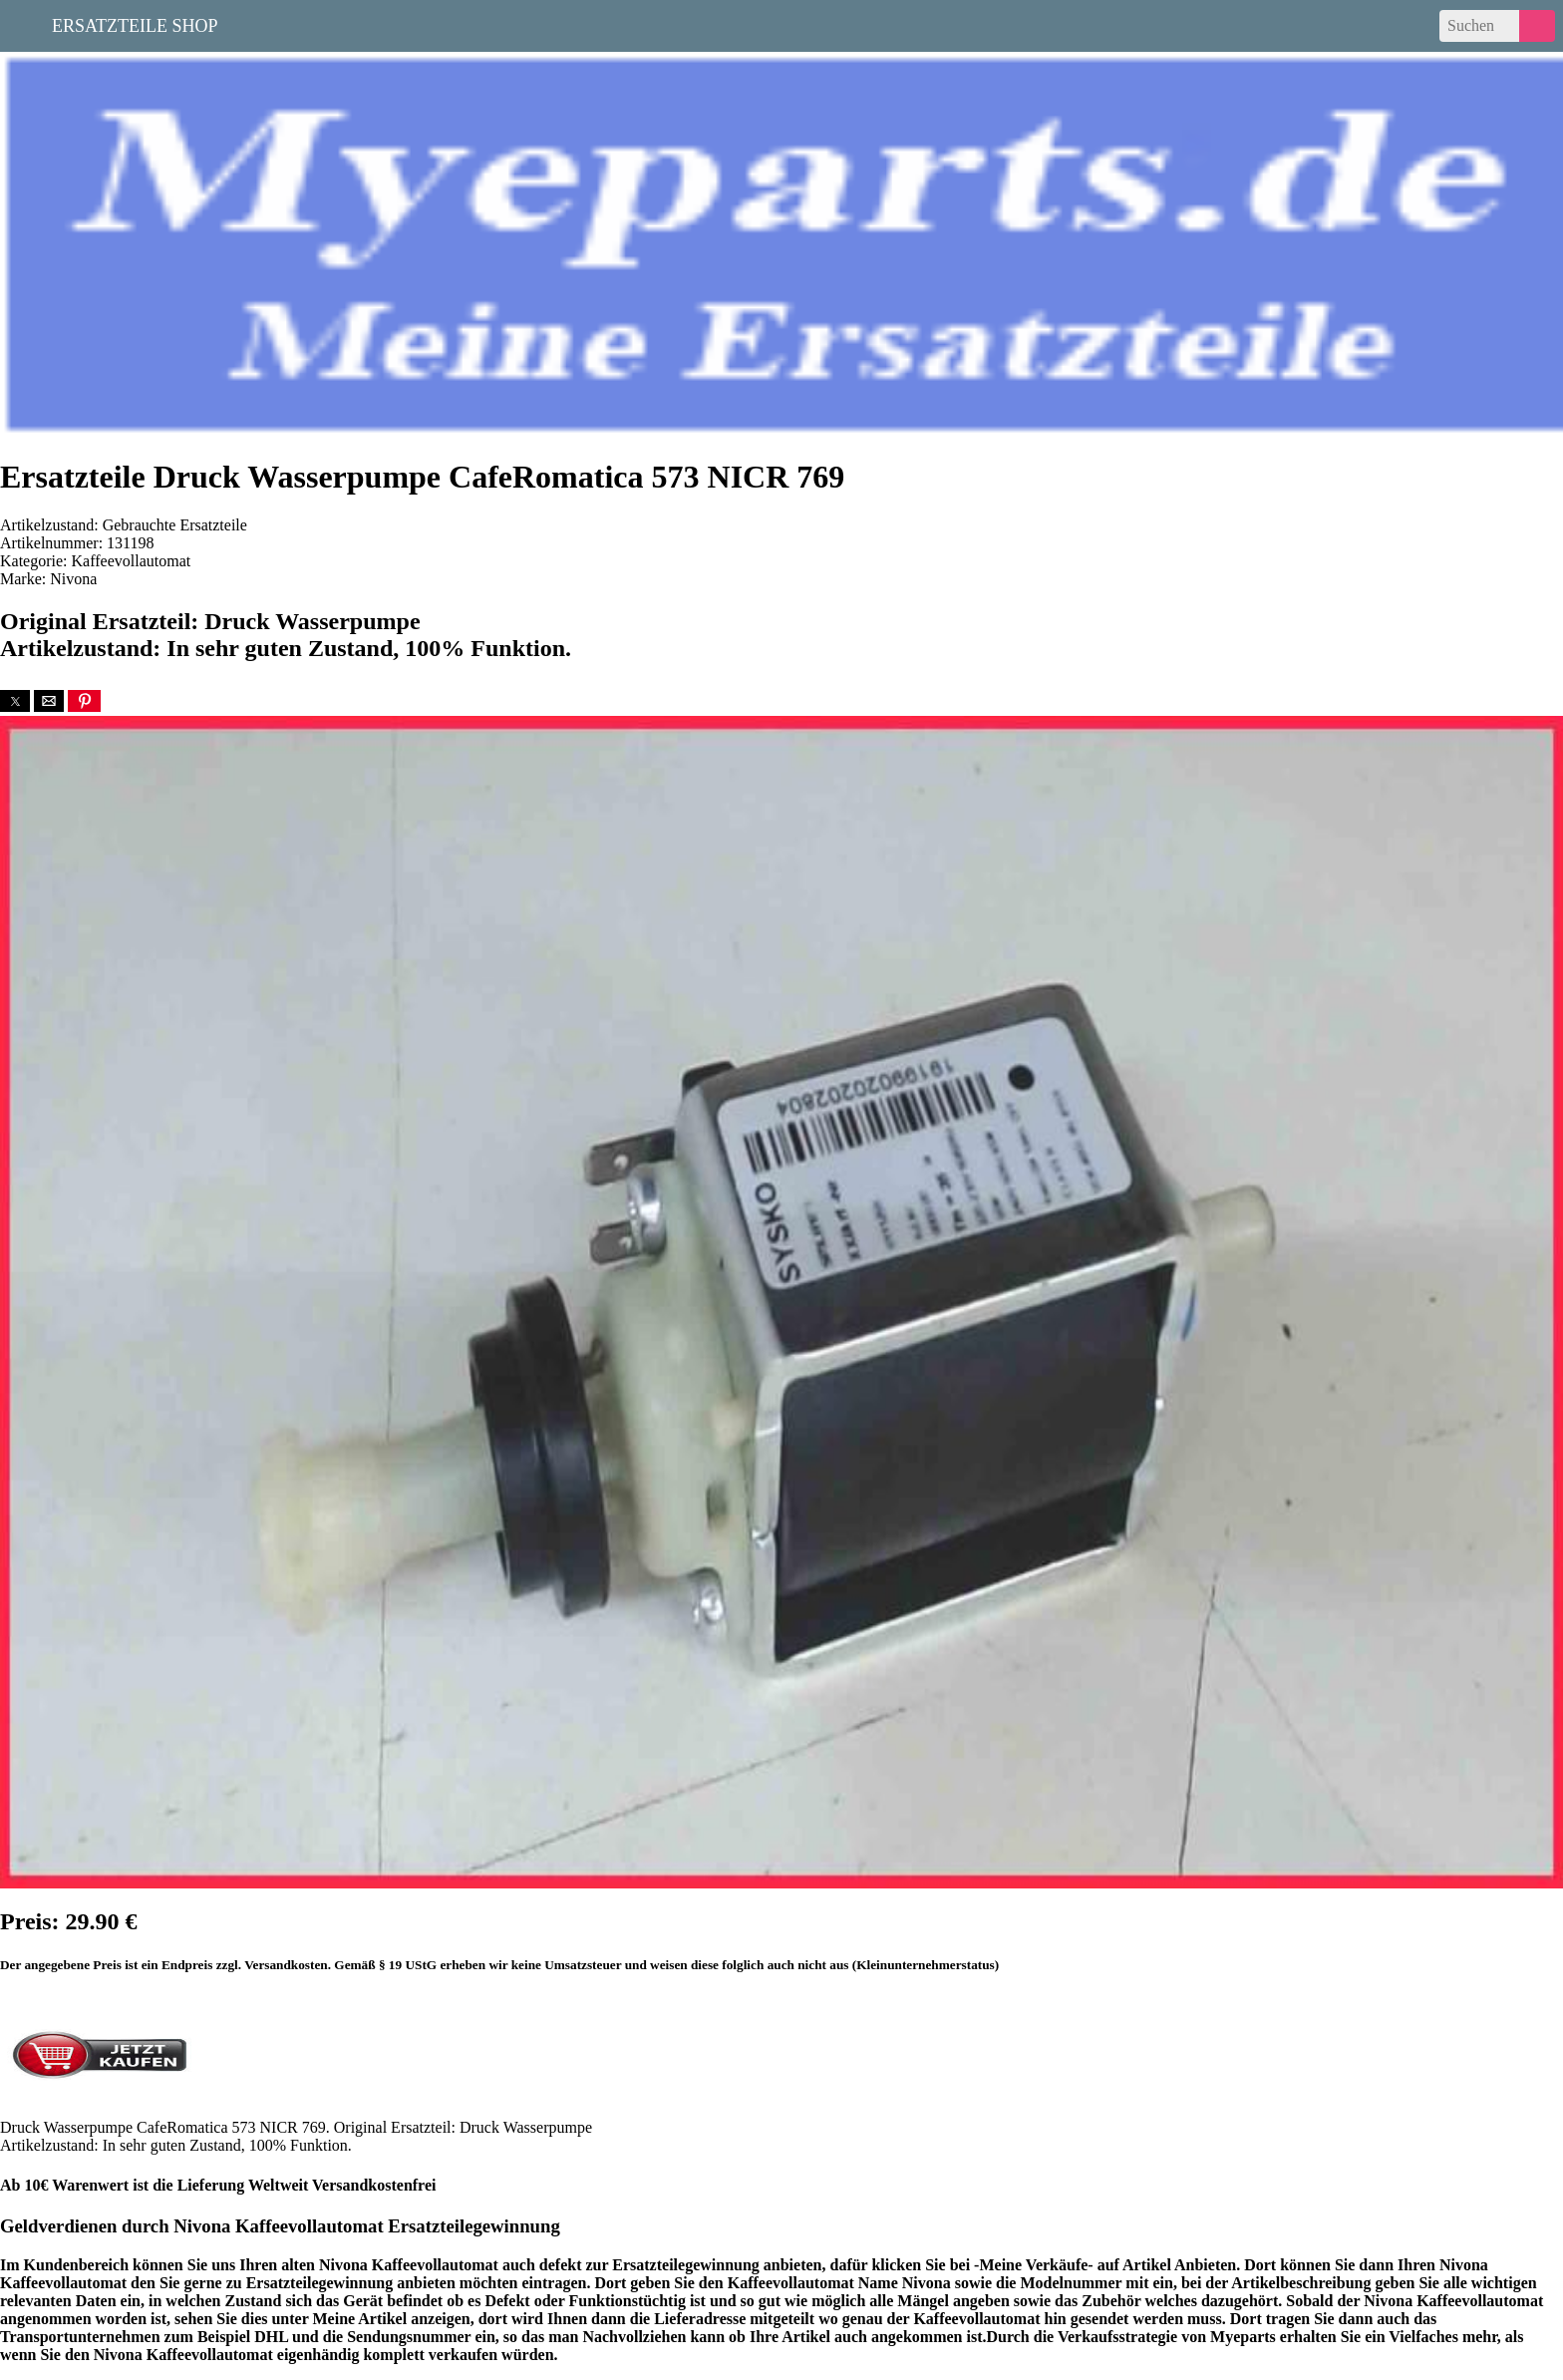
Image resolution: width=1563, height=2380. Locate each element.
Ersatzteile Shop (135, 24)
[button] (15, 701)
